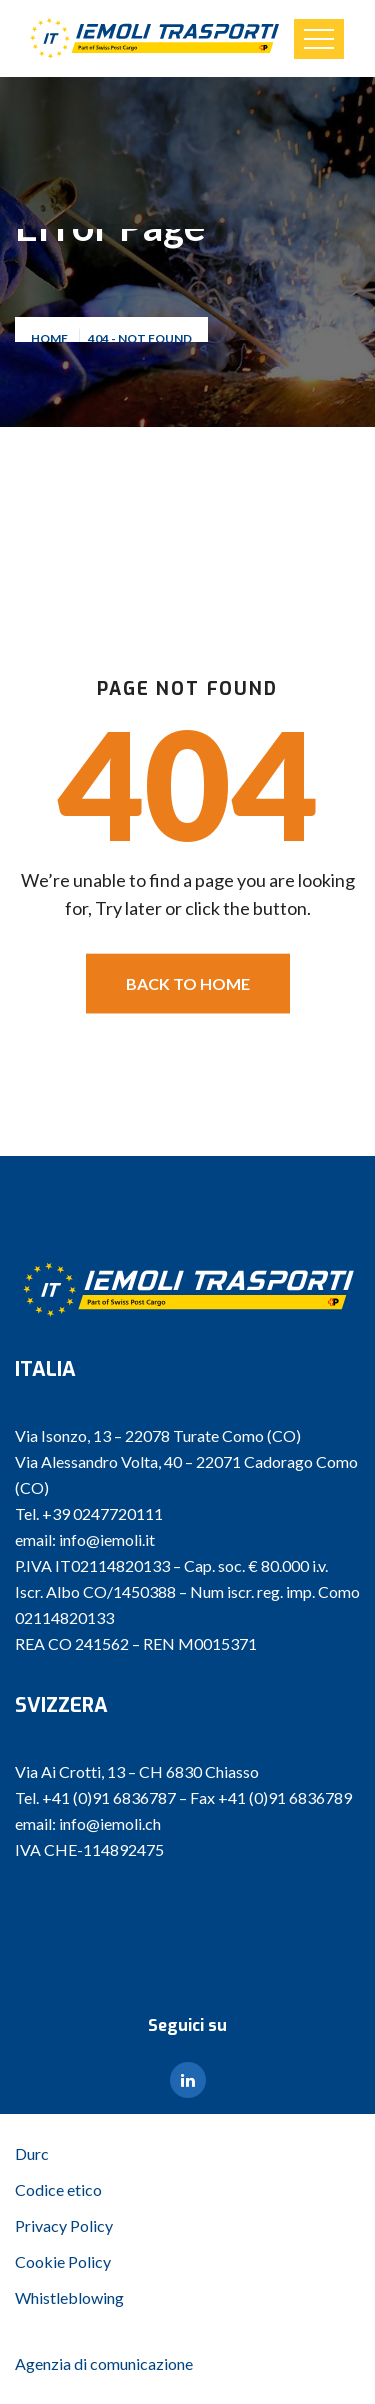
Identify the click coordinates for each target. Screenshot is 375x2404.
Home (51, 341)
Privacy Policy (64, 2225)
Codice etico (58, 2189)
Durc (32, 2153)
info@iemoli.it (107, 1539)
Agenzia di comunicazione (104, 2363)
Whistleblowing (69, 2297)
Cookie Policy (63, 2261)
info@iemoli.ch (110, 1823)
